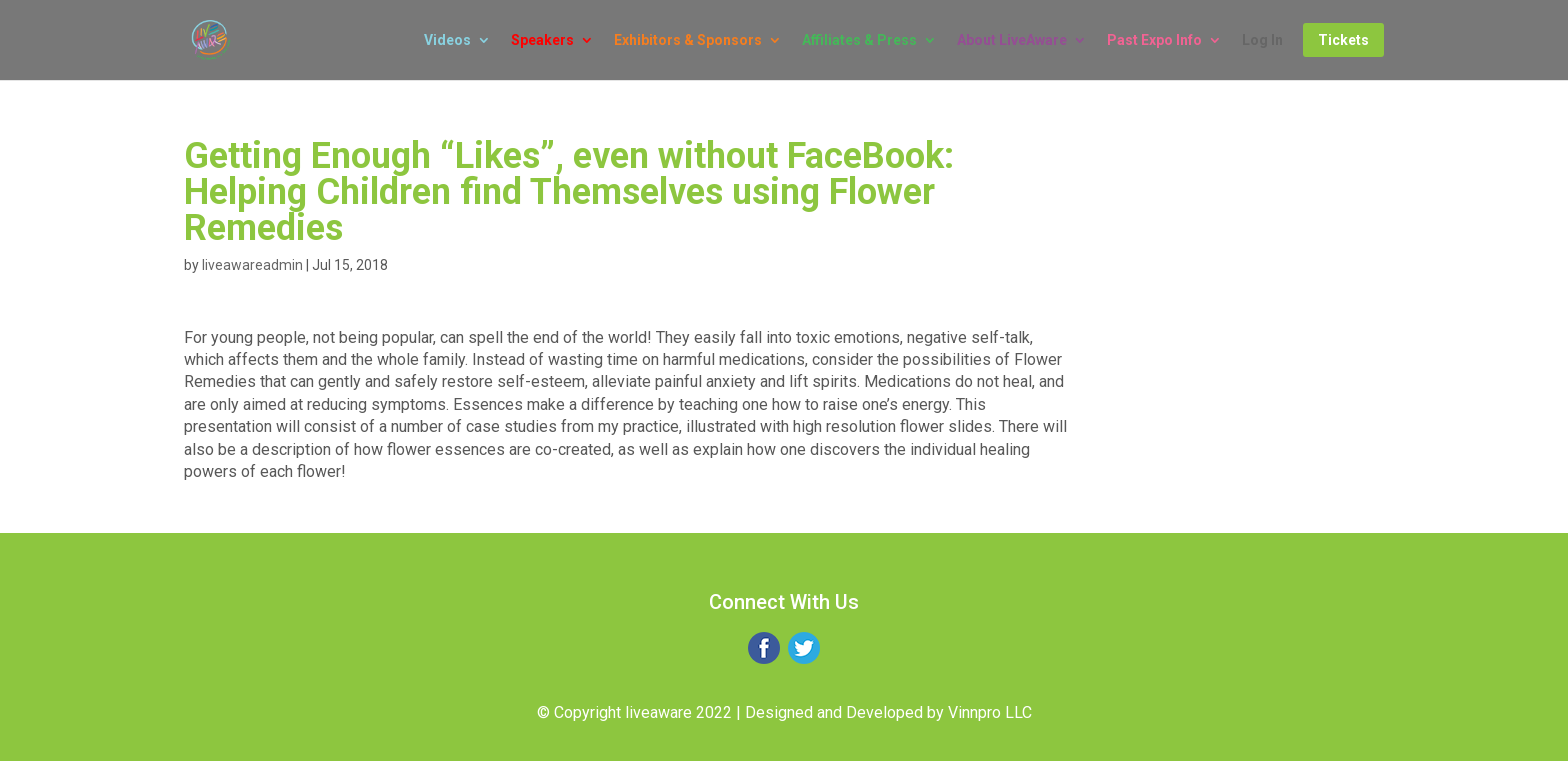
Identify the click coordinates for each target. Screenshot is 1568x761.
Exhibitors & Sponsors (688, 40)
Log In (1262, 40)
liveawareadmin (252, 265)
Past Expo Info (1154, 40)
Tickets (1343, 40)
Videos (447, 40)
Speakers (542, 40)
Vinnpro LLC (990, 712)
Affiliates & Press (859, 40)
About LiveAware (1012, 40)
